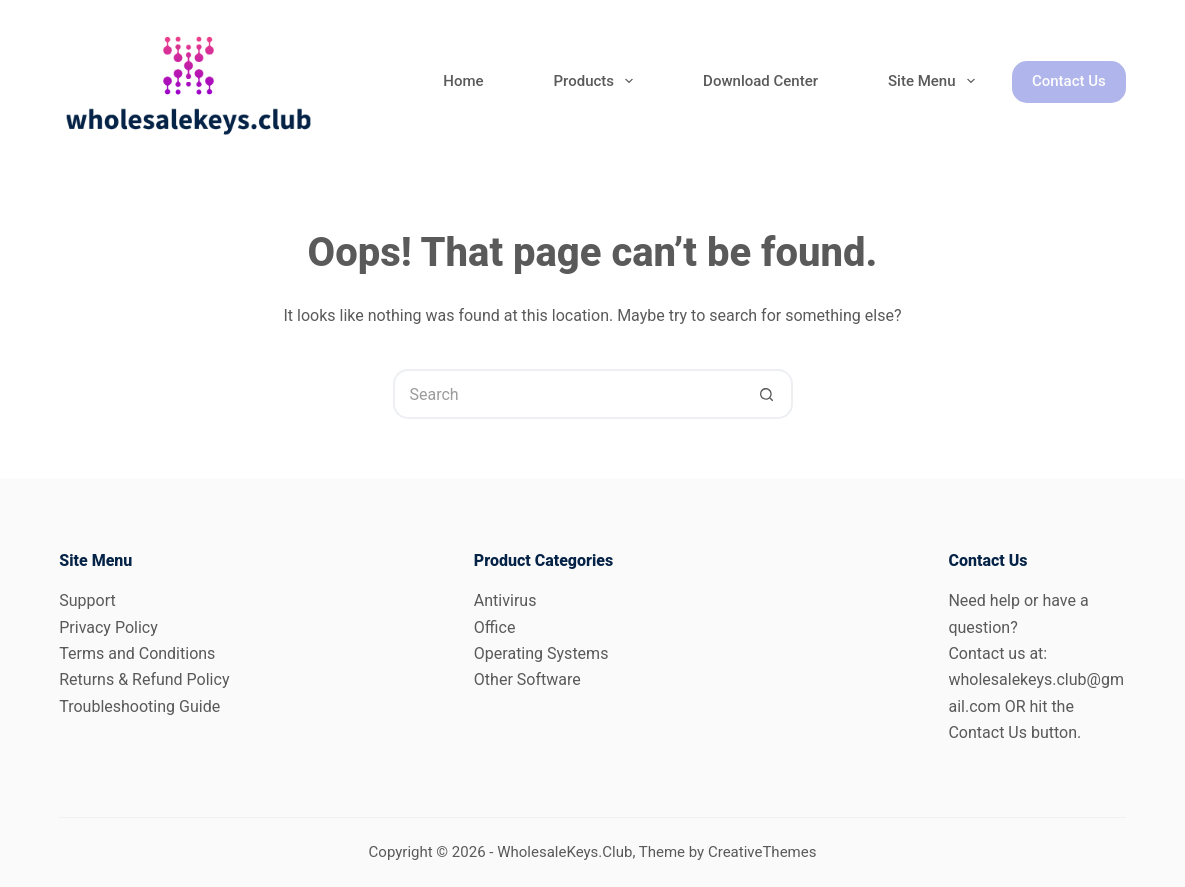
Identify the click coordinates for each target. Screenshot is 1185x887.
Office (495, 627)
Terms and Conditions (137, 653)
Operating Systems (541, 653)
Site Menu (935, 81)
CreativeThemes (762, 852)
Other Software (527, 679)
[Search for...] (568, 394)
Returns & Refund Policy (144, 679)
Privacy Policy (108, 627)
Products (598, 81)
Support (87, 600)
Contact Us (1069, 81)
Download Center (760, 81)
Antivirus (505, 600)
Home (463, 81)
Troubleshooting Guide (139, 706)
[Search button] (768, 394)
